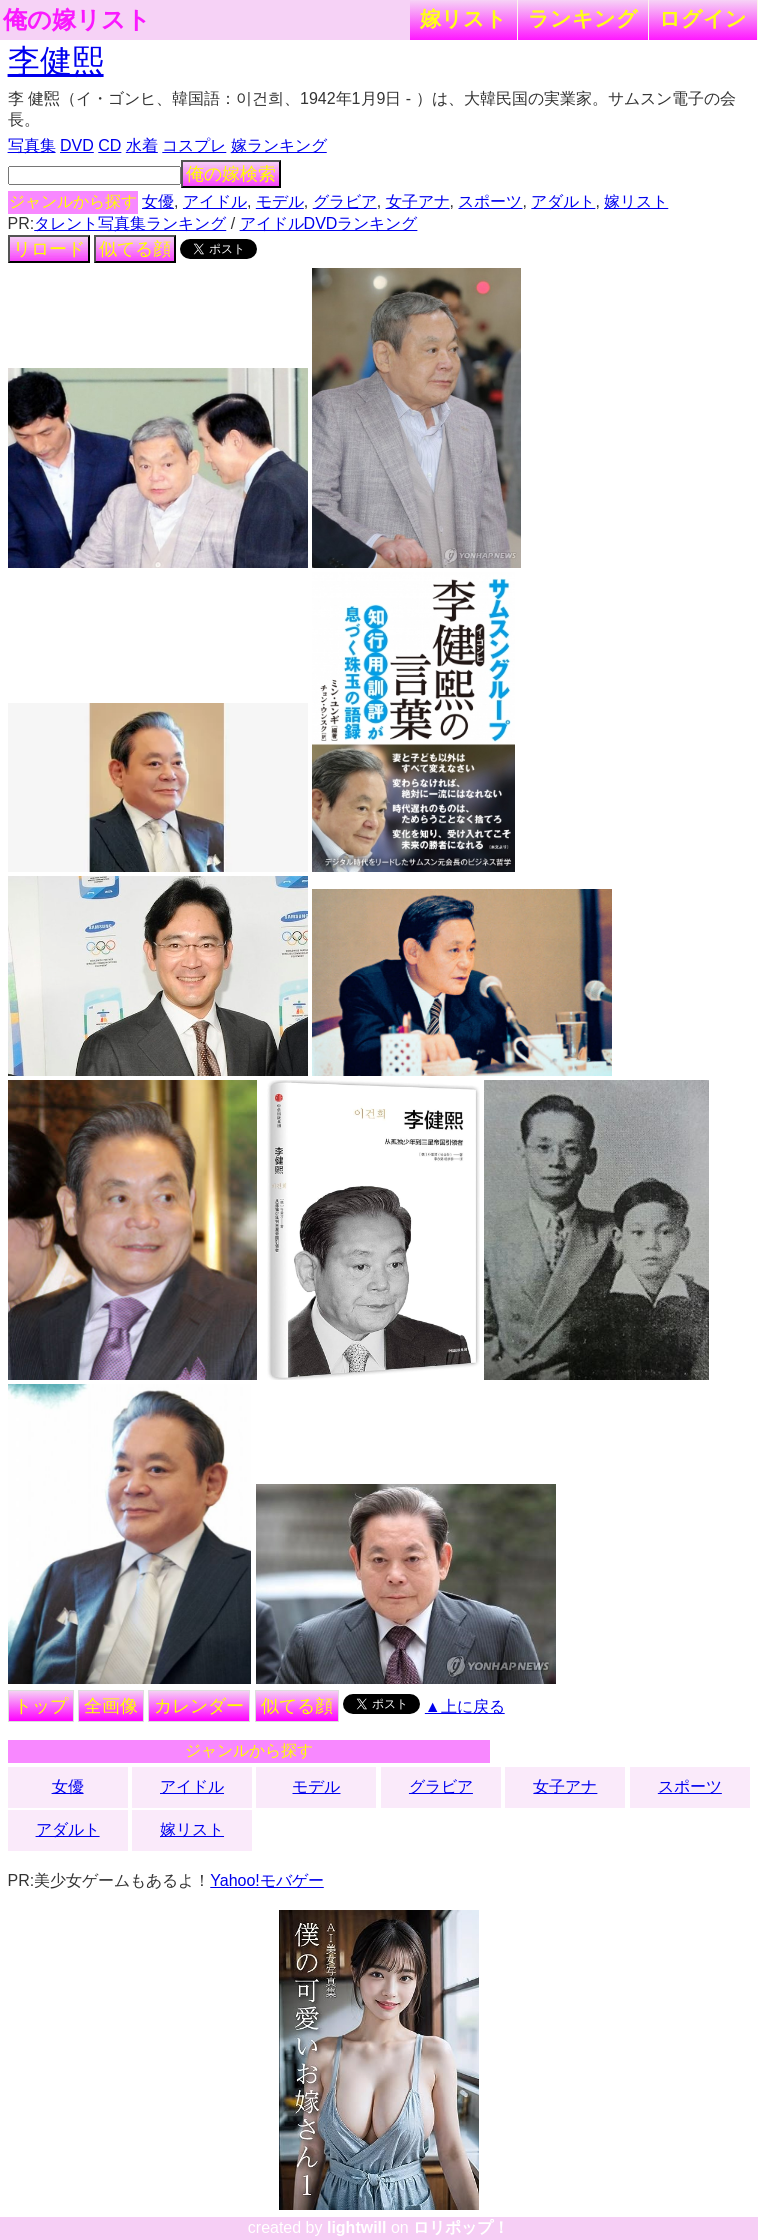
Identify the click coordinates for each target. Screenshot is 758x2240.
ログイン (703, 18)
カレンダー (199, 1706)
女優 (158, 201)
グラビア (345, 201)
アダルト (563, 201)
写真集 (32, 145)
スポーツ (490, 201)
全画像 (111, 1706)
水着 (142, 145)
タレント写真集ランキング (130, 223)
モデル (280, 201)
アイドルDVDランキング (329, 223)
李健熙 (56, 61)
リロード (49, 249)
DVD (77, 145)
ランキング (583, 18)
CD (109, 145)
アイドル (215, 201)
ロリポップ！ (461, 2227)
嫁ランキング (279, 145)
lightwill (357, 2227)
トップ (41, 1706)
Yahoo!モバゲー (267, 1880)
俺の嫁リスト (77, 20)
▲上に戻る (465, 1706)
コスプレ (194, 145)
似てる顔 (135, 249)
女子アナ (418, 201)
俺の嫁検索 (231, 174)
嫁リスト (463, 18)
